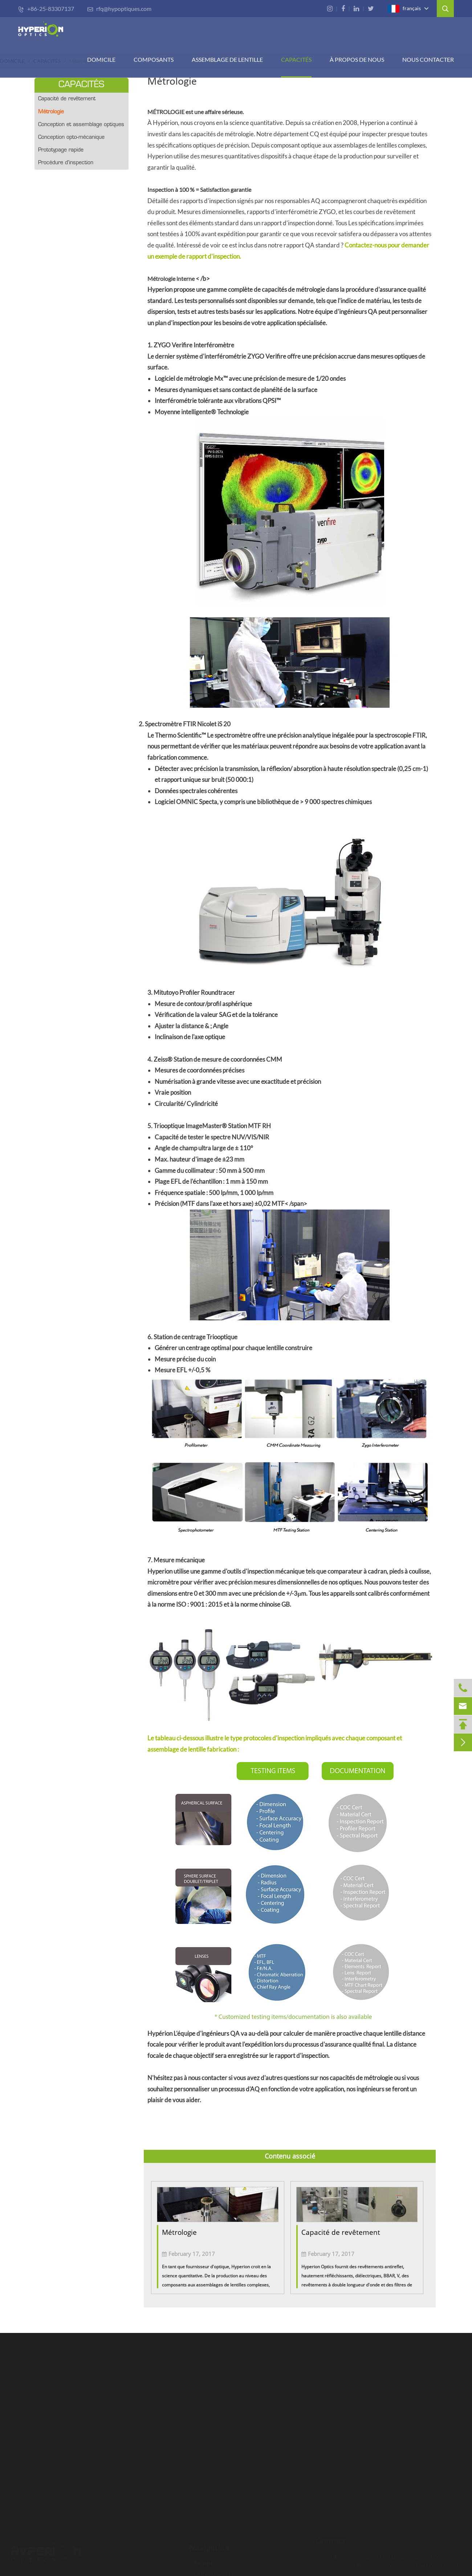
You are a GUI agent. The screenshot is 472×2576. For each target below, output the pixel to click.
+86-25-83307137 (46, 8)
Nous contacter (428, 59)
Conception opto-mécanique (71, 137)
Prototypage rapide (61, 150)
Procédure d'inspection (65, 163)
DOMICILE (101, 59)
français (404, 9)
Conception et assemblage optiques (81, 125)
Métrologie (51, 112)
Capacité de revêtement (66, 99)
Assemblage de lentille (227, 59)
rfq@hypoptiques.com (119, 8)
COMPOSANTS (154, 59)
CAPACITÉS (296, 59)
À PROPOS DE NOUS (357, 59)
